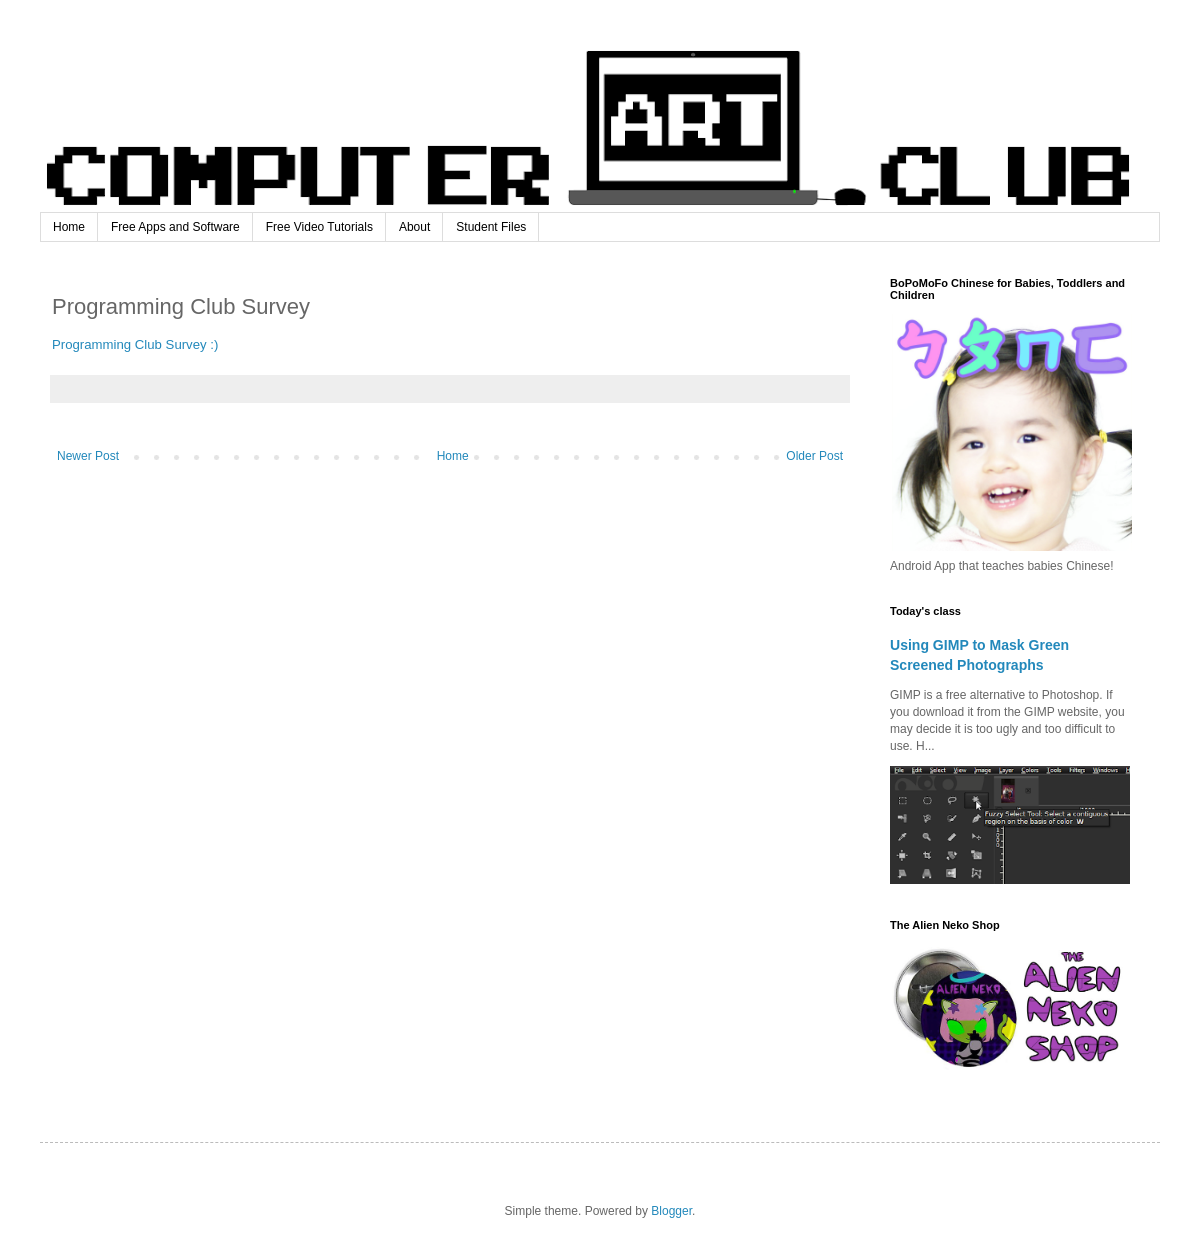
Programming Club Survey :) (135, 344)
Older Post (814, 456)
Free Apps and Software (175, 227)
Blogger (671, 1211)
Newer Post (88, 456)
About (414, 227)
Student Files (491, 227)
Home (69, 227)
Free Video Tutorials (319, 227)
